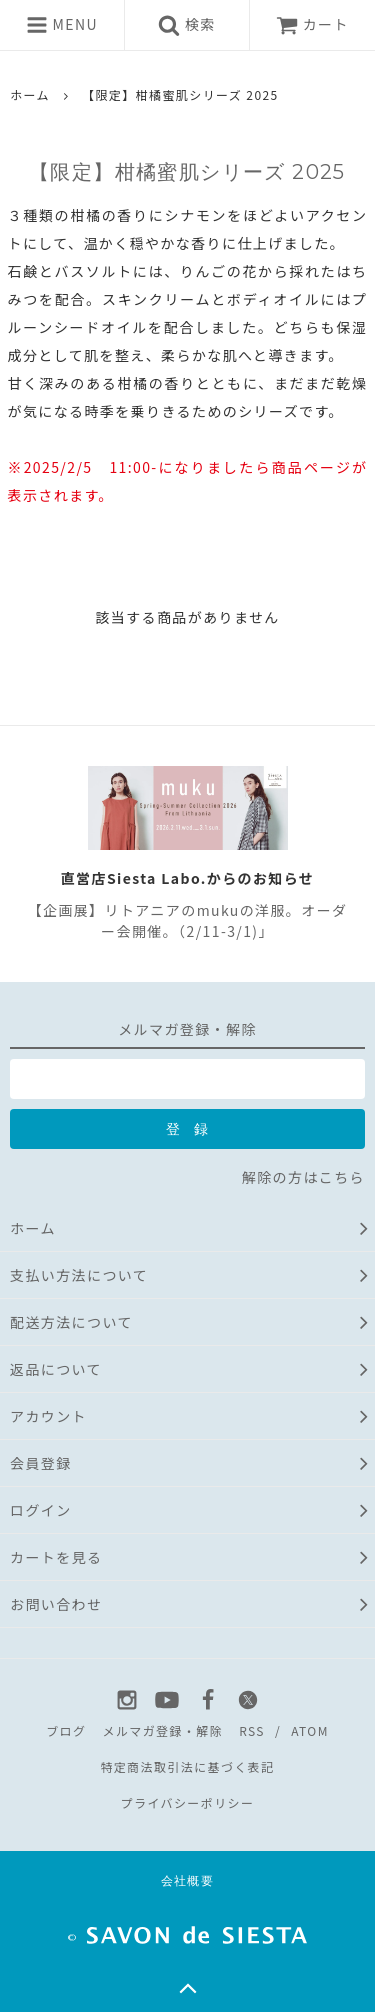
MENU (62, 25)
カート (312, 24)
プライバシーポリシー (188, 1802)
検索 (186, 25)
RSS (252, 1730)
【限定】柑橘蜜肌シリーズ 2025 (180, 94)
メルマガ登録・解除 (162, 1730)
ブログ (66, 1730)
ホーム (30, 94)
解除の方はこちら (303, 1177)
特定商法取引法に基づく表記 (187, 1766)
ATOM (310, 1730)
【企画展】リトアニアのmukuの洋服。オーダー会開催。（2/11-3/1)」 (188, 920)
